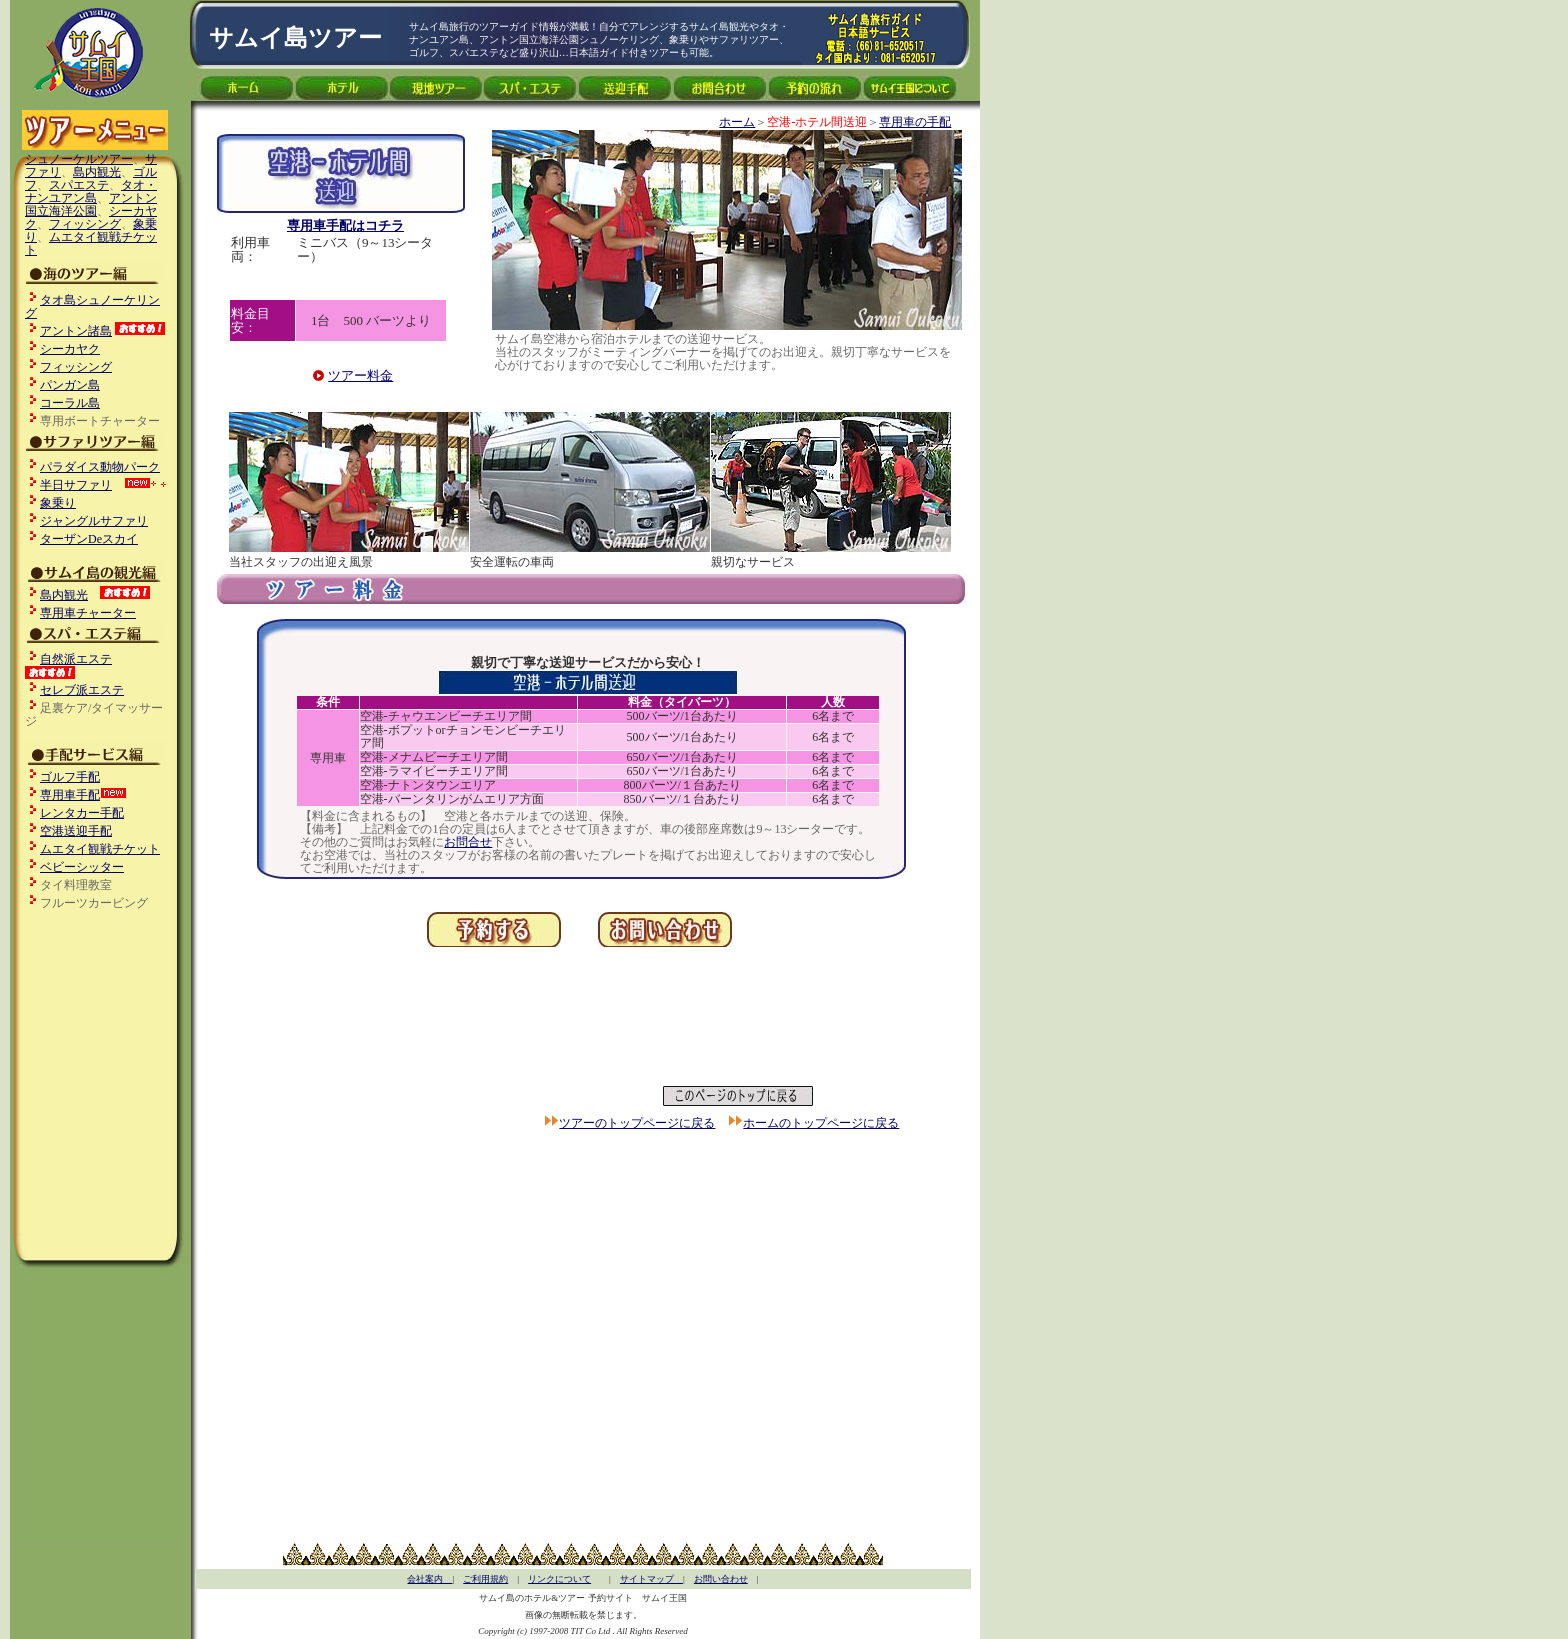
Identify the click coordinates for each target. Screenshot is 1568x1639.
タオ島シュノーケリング (92, 306)
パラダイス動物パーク (100, 467)
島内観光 (97, 172)
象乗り (58, 503)
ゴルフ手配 (70, 777)
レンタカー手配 (82, 813)
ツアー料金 (360, 375)
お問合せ (468, 842)
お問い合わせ (721, 1579)
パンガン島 (70, 385)
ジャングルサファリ (94, 521)
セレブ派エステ (82, 690)
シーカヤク (70, 349)
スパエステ (79, 185)
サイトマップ (651, 1579)
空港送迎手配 (76, 831)
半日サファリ (76, 485)
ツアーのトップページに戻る (637, 1123)
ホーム (737, 122)
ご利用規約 (485, 1579)
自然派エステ (76, 659)
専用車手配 (70, 795)
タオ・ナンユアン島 (91, 191)
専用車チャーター (88, 613)
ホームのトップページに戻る (821, 1123)
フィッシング (85, 224)
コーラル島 (70, 403)
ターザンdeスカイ (89, 539)
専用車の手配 (915, 122)
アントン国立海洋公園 (91, 204)
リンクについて (559, 1579)
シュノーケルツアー (79, 159)
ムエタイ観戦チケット (91, 243)
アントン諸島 (76, 331)
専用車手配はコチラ (345, 225)
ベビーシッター (82, 867)
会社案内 (429, 1579)
